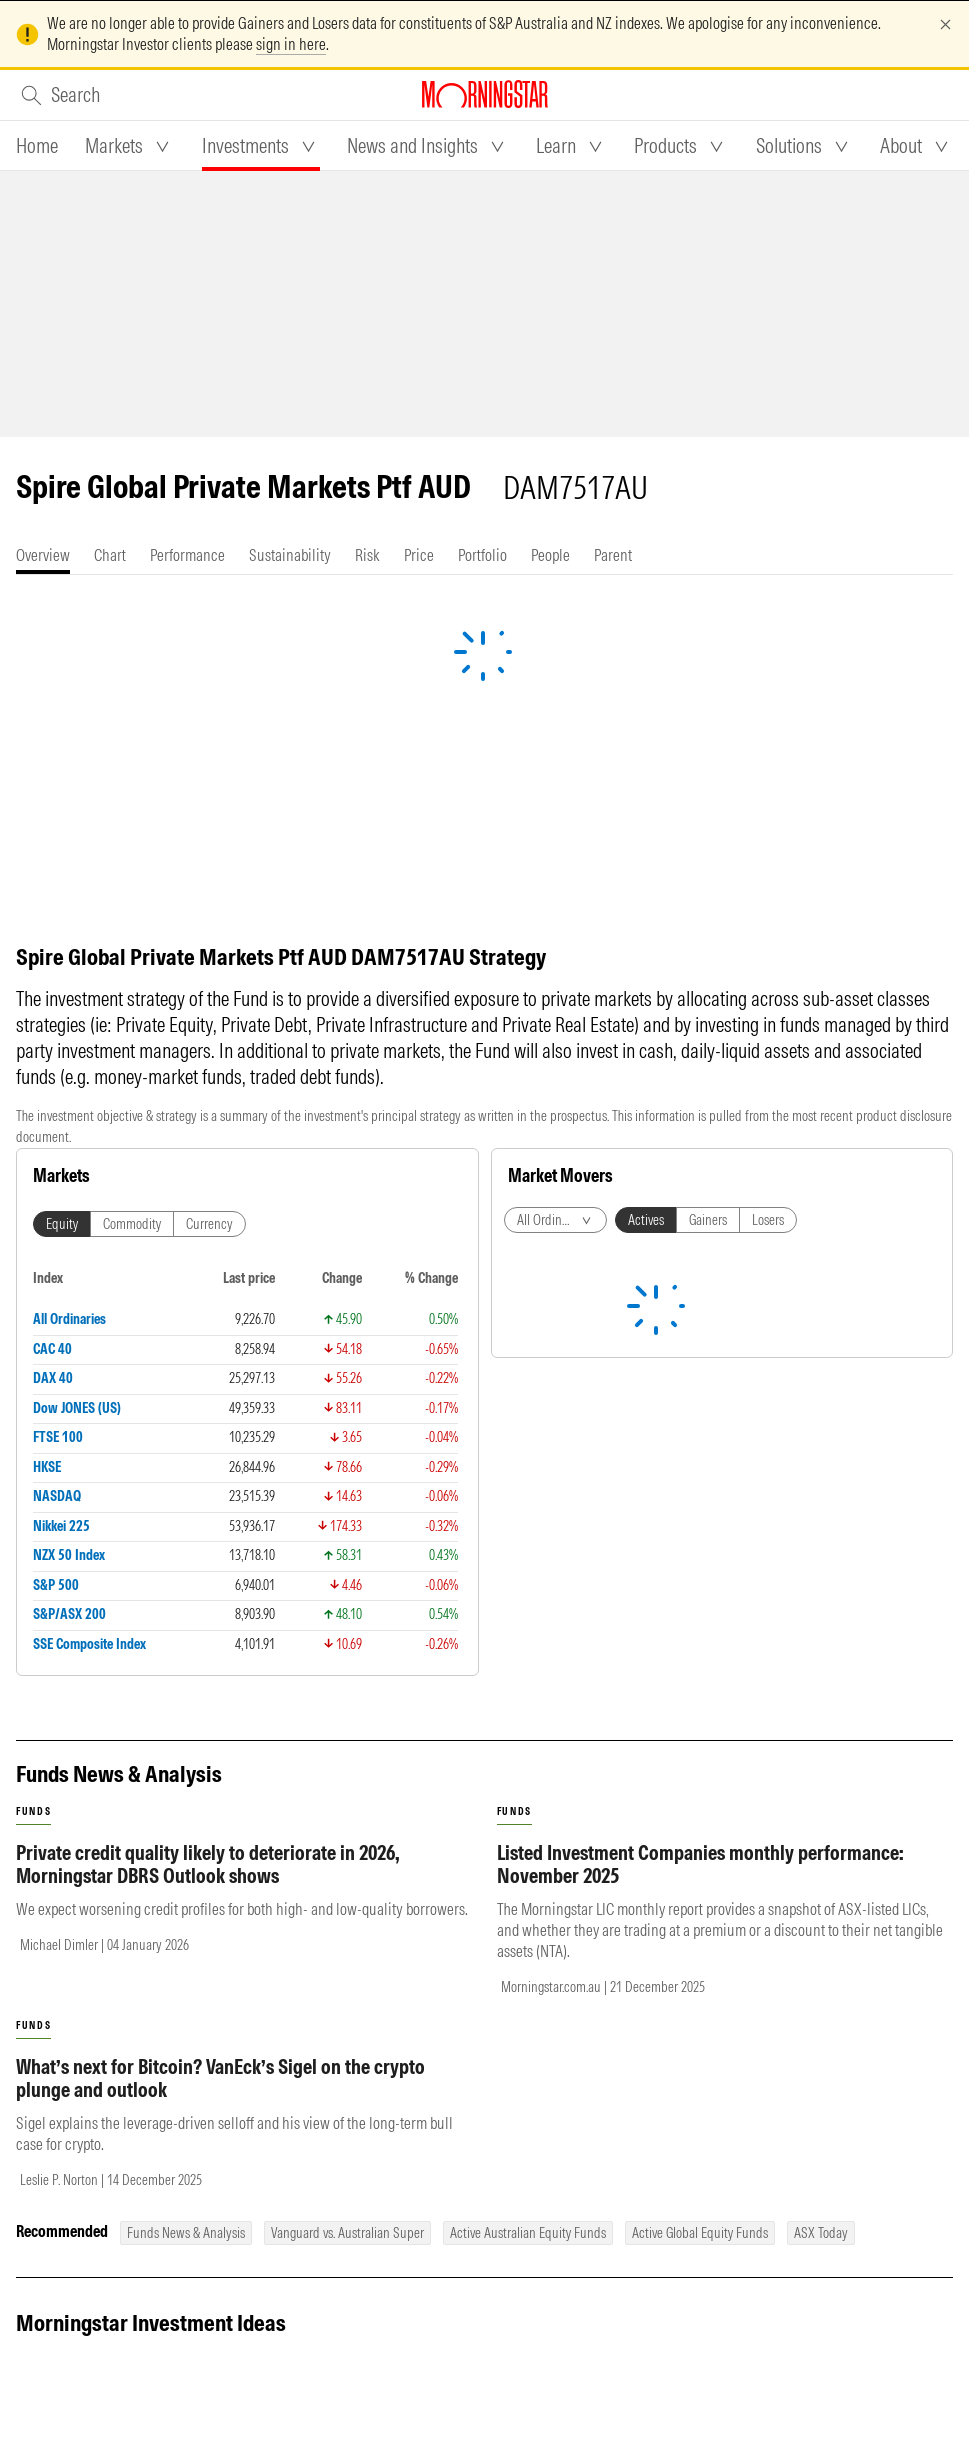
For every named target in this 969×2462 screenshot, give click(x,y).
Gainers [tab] (708, 1220)
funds (33, 1811)
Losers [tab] (768, 1220)
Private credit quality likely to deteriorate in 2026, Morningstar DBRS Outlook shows (208, 1864)
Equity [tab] (62, 1224)
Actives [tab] (646, 1220)
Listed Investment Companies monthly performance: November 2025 (700, 1864)
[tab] (37, 146)
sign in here (291, 44)
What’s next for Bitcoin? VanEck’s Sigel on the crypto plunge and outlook (220, 2078)
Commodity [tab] (132, 1224)
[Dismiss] (945, 24)
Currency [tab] (209, 1224)
